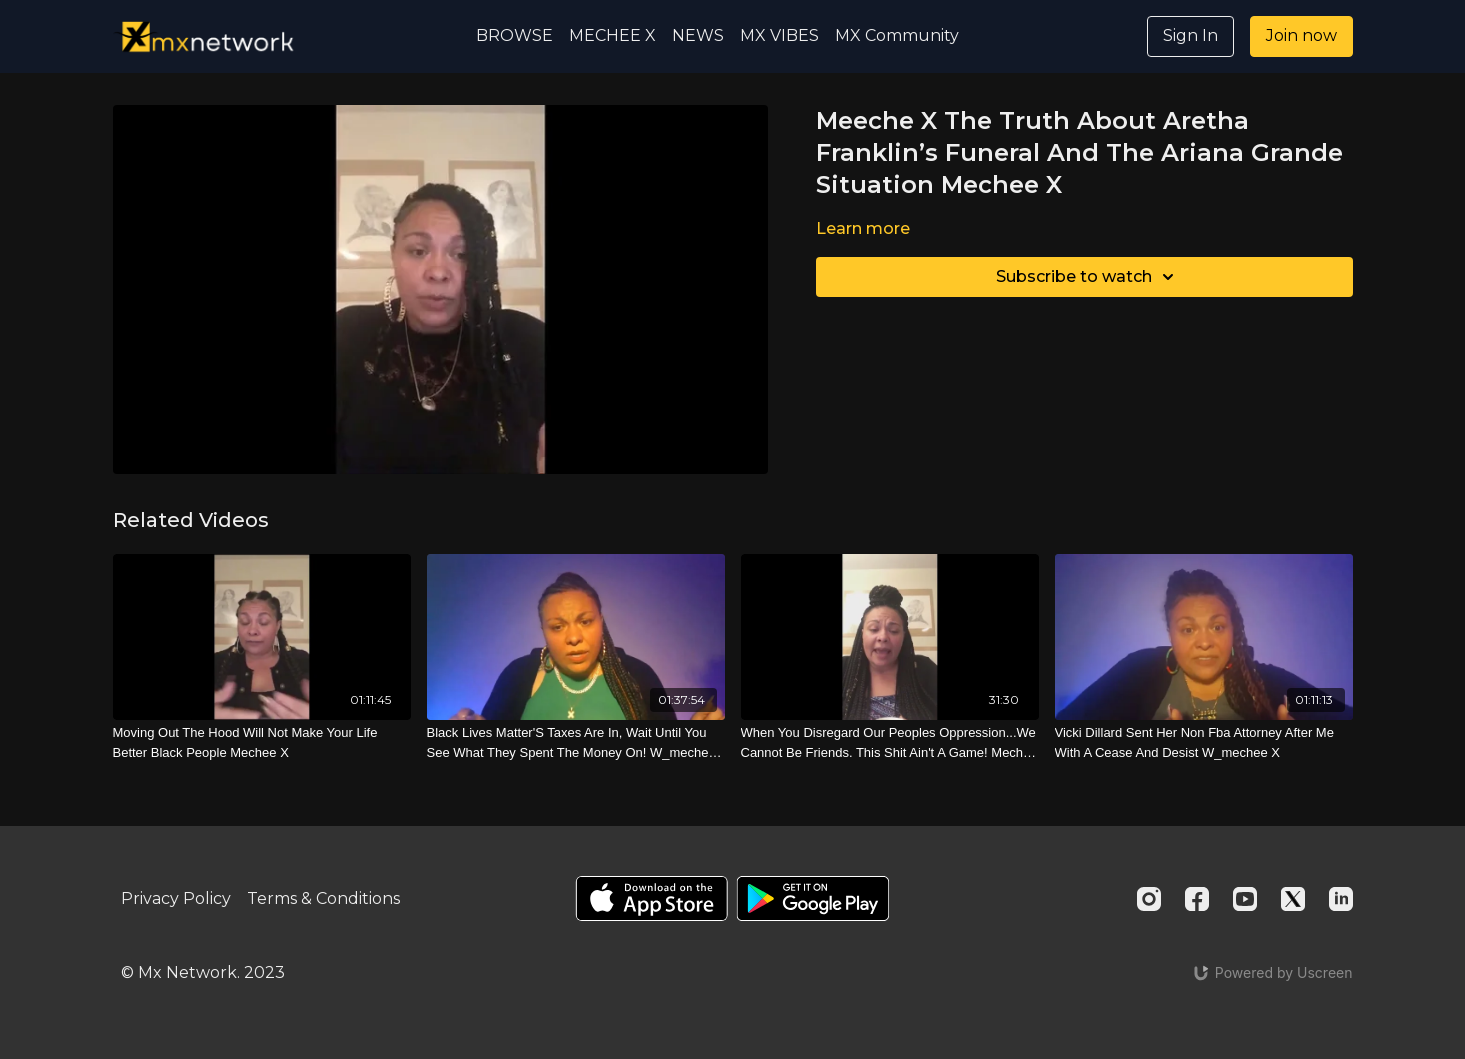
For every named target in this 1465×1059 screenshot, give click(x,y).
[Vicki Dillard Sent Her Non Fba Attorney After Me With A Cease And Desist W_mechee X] (1204, 742)
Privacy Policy (176, 898)
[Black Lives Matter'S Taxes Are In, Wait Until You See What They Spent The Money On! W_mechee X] (576, 742)
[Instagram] (1149, 899)
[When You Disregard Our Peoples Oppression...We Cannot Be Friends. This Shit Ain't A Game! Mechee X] (890, 742)
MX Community (897, 35)
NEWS (698, 35)
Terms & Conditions (323, 898)
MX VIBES (779, 35)
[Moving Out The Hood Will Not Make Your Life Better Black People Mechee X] (262, 742)
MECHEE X (612, 35)
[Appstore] (651, 898)
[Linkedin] (1341, 899)
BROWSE (514, 35)
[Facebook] (1197, 899)
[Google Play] (813, 898)
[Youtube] (1245, 899)
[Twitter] (1293, 899)
